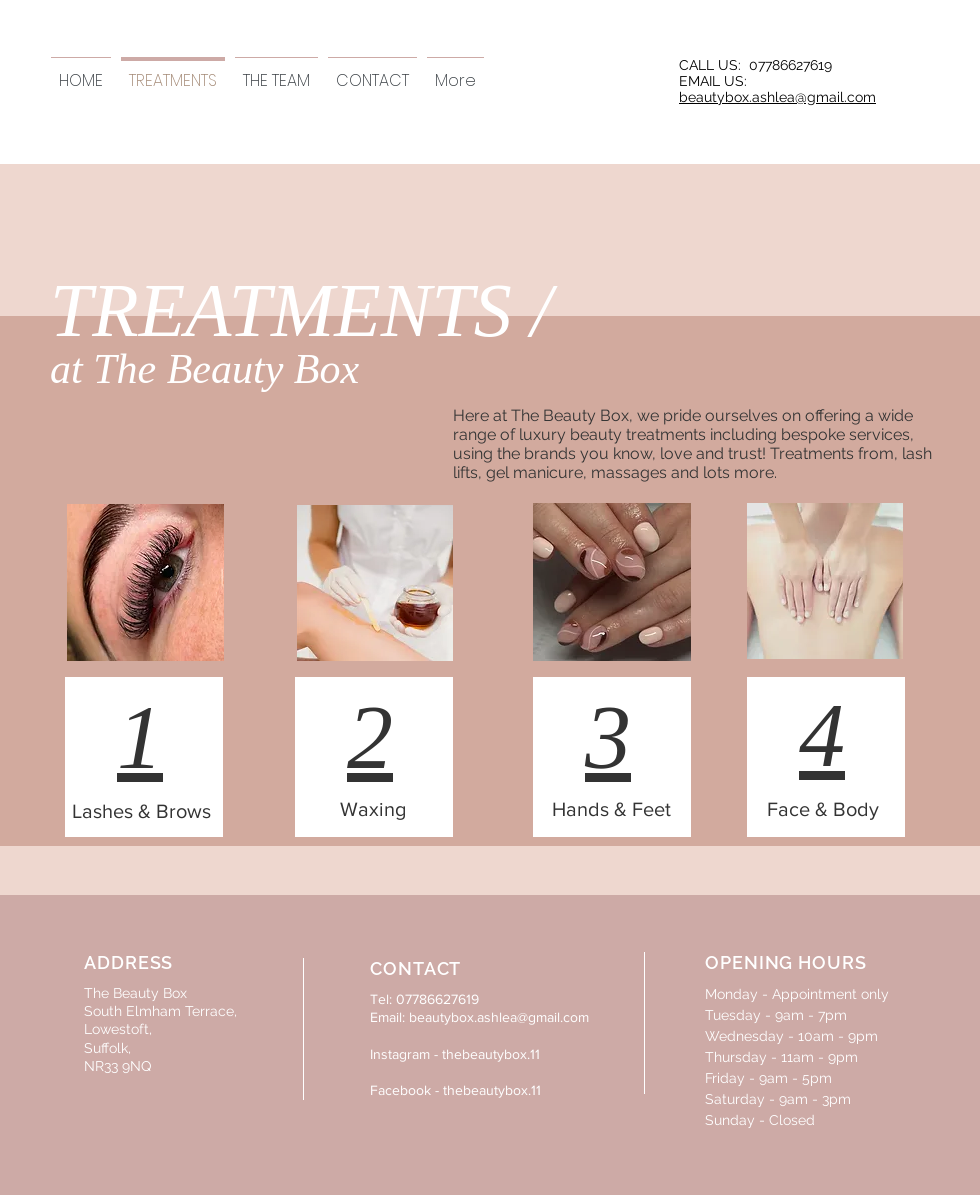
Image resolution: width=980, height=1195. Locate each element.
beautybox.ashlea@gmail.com (777, 97)
